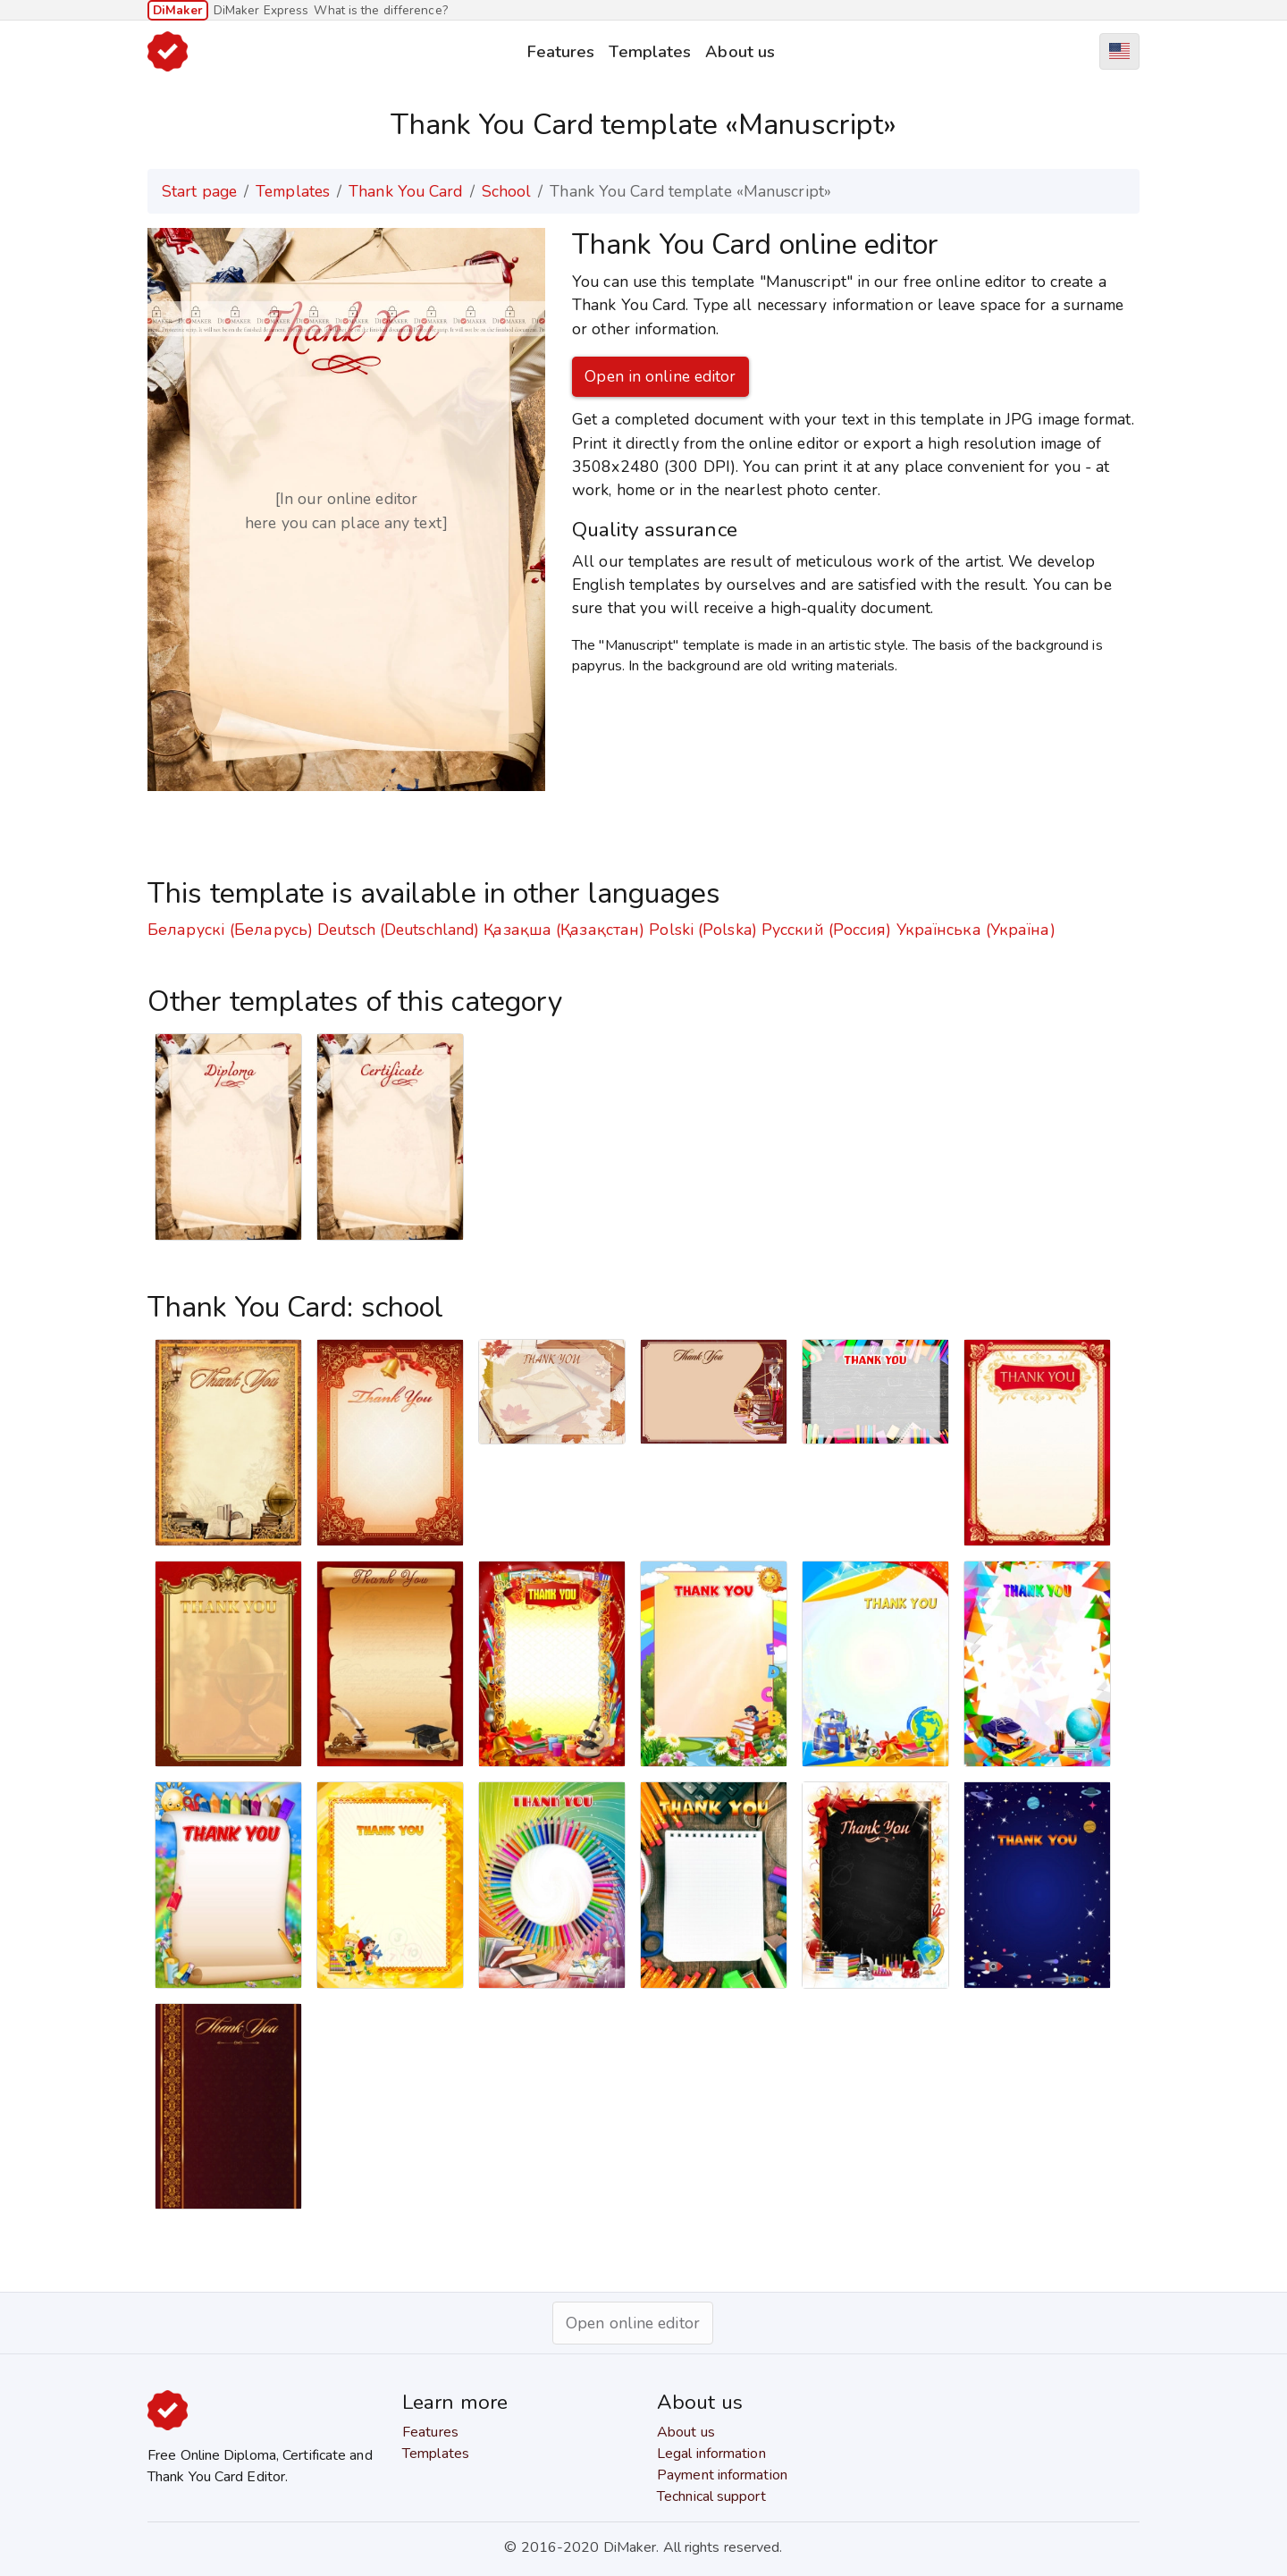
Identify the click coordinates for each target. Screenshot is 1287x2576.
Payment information (722, 2475)
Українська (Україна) (976, 929)
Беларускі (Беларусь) (230, 929)
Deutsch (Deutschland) (398, 929)
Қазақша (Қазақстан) (564, 929)
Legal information (711, 2453)
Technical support (711, 2496)
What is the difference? (380, 10)
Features (560, 51)
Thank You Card (405, 191)
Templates (650, 51)
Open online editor (633, 2323)
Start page (199, 191)
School (507, 191)
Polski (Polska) (703, 929)
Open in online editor (660, 376)
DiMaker (178, 10)
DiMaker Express (261, 10)
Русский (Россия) (826, 929)
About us (740, 51)
